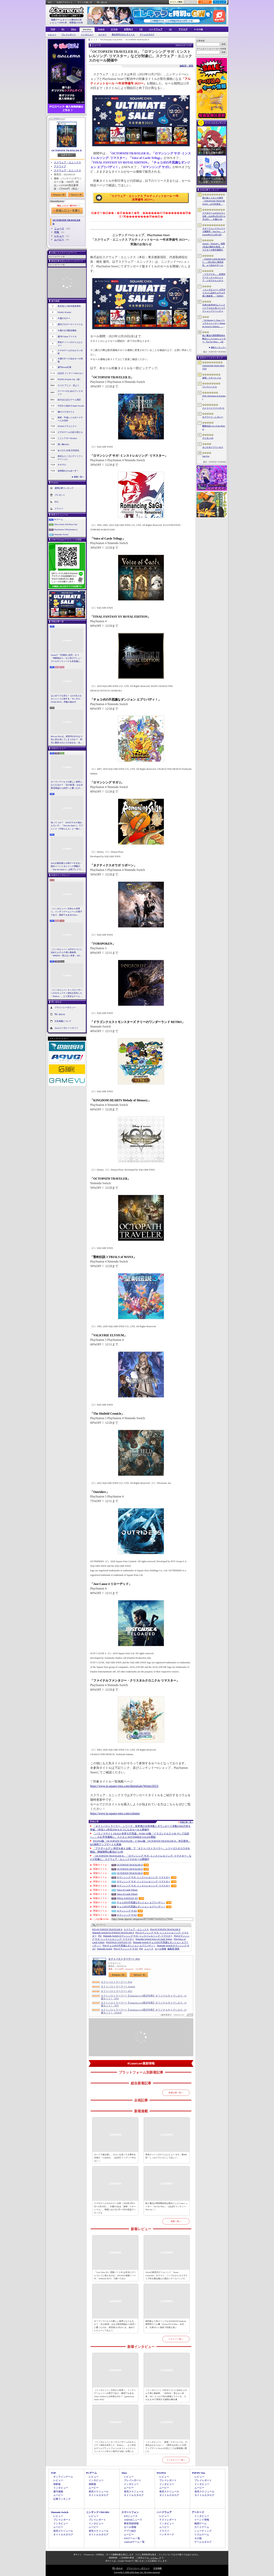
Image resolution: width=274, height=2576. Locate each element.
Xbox (73, 29)
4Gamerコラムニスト (67, 426)
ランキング (219, 2)
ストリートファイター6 (213, 408)
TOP (53, 29)
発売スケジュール (98, 2491)
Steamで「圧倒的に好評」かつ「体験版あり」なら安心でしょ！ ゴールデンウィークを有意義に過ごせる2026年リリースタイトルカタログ (67, 658)
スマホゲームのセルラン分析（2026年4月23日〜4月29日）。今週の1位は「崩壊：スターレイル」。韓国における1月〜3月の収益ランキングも (115, 2208)
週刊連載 (58, 2491)
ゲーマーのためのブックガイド (70, 392)
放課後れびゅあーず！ (68, 471)
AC (170, 29)
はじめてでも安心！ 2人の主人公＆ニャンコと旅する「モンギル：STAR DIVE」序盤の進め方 (66, 698)
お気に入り (190, 2)
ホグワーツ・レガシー (212, 417)
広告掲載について (63, 1021)
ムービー (102, 34)
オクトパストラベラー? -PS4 (116, 1982)
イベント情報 (201, 2519)
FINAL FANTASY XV (127, 1898)
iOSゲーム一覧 (132, 2538)
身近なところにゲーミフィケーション (70, 457)
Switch (101, 29)
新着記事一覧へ (176, 2092)
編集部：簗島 (186, 65)
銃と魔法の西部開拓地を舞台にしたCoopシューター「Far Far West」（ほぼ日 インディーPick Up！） (166, 2206)
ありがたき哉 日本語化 (68, 450)
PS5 (100, 1936)
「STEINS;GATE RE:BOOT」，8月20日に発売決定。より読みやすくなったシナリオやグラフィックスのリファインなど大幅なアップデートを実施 (214, 262)
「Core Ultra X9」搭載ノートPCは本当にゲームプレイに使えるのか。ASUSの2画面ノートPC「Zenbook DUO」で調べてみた (115, 2275)
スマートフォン (130, 2512)
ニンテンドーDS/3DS (97, 2512)
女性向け (128, 29)
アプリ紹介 (130, 2530)
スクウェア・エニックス (67, 162)
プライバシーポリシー (65, 1007)
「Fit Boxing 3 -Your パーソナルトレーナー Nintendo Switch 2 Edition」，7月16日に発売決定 (213, 323)
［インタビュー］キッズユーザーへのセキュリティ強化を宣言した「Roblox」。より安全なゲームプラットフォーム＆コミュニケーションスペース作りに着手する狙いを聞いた (66, 993)
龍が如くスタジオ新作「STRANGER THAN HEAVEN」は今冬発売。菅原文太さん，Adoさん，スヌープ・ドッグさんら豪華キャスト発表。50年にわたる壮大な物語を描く (213, 201)
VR (141, 29)
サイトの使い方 (84, 2)
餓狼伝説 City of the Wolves (213, 427)
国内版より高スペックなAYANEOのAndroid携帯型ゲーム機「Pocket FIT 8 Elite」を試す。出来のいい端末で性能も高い (165, 2324)
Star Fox (205, 456)
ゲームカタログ (147, 34)
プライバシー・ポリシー (138, 2568)
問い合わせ (102, 2)
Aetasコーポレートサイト (66, 1028)
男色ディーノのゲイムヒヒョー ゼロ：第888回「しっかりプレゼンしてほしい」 (166, 2156)
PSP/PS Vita (198, 2472)
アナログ (183, 29)
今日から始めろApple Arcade (71, 406)
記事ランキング (62, 2498)
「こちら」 (154, 2558)
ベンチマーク (166, 2534)
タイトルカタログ (98, 2495)
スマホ (114, 29)
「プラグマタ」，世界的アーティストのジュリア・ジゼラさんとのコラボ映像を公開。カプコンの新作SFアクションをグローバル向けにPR (213, 277)
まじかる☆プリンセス (212, 447)
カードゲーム (201, 2527)
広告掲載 (157, 2568)
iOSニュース (131, 2516)
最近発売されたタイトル (123, 34)
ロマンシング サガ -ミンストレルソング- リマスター (143, 1877)
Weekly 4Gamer (64, 312)
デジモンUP (207, 438)
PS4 (141, 1948)
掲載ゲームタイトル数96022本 (66, 19)
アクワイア (60, 166)
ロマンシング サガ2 (127, 1910)
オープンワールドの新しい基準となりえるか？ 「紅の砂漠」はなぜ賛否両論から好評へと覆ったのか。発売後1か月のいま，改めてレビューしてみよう (67, 785)
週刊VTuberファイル (67, 336)
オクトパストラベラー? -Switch (118, 1986)
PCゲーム (58, 519)
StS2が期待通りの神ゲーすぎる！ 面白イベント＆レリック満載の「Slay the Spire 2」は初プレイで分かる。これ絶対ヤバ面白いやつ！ (67, 866)
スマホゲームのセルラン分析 (70, 352)
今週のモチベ (64, 318)
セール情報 (160, 1948)
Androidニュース (133, 2519)
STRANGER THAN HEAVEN (213, 367)
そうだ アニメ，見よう (68, 385)
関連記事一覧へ (186, 1822)
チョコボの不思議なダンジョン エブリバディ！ (141, 1902)
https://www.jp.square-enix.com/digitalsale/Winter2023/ (124, 1786)
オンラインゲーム (63, 2476)
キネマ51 (62, 464)
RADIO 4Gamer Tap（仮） (69, 379)
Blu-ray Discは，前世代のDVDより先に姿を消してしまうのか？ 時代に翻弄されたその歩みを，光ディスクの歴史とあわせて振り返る (67, 739)
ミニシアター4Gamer (67, 438)
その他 (198, 2538)
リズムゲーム (201, 2534)
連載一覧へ (79, 477)
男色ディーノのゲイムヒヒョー (70, 344)
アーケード (198, 2512)
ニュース (59, 228)
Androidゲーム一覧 (134, 2541)
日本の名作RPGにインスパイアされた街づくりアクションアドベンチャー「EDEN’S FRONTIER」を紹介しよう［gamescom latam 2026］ (213, 308)
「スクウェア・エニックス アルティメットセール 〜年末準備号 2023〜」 (144, 197)
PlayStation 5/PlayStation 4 (65, 529)
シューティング (203, 2530)
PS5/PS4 (87, 29)
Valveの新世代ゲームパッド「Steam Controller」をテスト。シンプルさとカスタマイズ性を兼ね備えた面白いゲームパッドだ (166, 2275)
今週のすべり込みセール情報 (70, 360)
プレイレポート (68, 34)
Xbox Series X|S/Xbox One (65, 524)
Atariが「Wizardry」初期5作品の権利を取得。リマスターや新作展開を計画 (213, 247)
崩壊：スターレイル (211, 378)
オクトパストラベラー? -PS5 (124, 1959)
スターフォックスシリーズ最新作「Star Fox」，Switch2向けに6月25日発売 (213, 231)
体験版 (57, 2484)
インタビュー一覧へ (175, 2460)
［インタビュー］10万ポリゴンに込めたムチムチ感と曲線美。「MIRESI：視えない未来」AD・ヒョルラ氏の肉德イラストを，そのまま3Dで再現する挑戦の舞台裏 (67, 952)
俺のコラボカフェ (66, 412)
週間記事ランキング (64, 488)
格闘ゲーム (200, 2523)
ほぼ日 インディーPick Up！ (71, 373)
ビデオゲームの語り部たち (70, 432)
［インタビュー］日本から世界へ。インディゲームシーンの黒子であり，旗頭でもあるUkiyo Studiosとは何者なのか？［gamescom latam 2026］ (66, 912)
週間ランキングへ (218, 347)
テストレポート (168, 2519)
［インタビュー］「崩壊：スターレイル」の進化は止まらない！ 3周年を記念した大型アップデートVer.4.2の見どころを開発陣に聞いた (166, 2447)
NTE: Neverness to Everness (214, 397)
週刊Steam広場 (64, 367)
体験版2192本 (76, 22)
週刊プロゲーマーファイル (70, 324)
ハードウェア (155, 29)
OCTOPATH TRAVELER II (66, 150)
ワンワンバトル (209, 387)
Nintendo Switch (61, 534)
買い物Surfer (63, 444)
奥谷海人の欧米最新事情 (69, 306)
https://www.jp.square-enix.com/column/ (115, 1813)
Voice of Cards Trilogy (127, 1890)
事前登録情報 (131, 2523)
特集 (56, 232)
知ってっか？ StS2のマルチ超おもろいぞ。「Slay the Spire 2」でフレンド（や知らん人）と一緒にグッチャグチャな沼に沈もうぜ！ (67, 825)
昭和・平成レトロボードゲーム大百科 (70, 419)
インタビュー (87, 34)
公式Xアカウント (65, 2)
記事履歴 (205, 2)
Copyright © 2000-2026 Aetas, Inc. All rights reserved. (137, 2572)
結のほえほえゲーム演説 (69, 399)
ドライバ (59, 508)
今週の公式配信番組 (67, 330)
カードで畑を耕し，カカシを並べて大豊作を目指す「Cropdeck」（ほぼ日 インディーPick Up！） (115, 2157)
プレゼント (60, 495)
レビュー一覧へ (176, 2339)
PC (63, 29)
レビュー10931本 (58, 22)
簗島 (173, 1948)
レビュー (52, 34)
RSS (50, 2)
